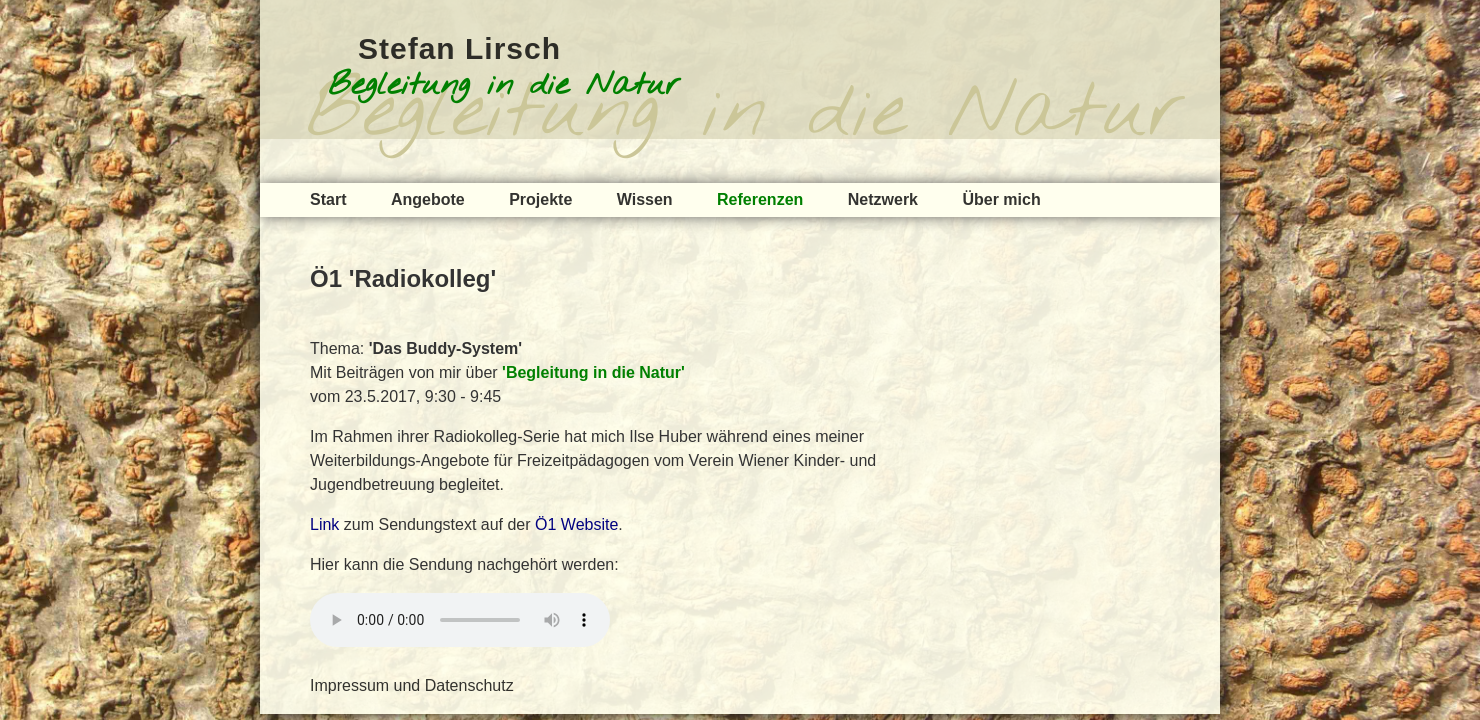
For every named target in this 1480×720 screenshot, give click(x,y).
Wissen (645, 199)
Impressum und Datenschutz (412, 685)
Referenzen (760, 199)
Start (328, 199)
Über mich (1001, 199)
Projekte (540, 199)
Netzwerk (883, 199)
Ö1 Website (576, 524)
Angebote (428, 199)
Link (324, 524)
